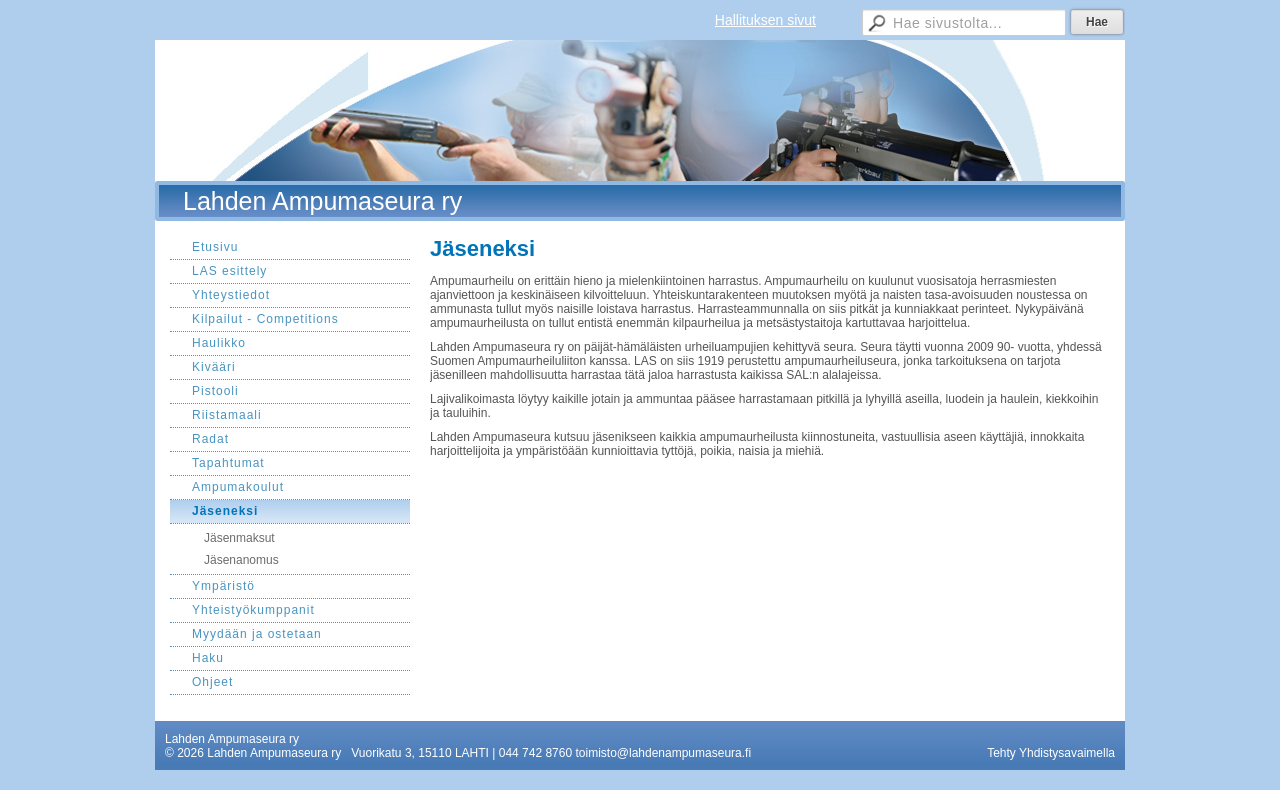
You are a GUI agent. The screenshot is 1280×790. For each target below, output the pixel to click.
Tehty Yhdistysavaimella (1051, 753)
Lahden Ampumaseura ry (322, 201)
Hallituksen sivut (765, 20)
